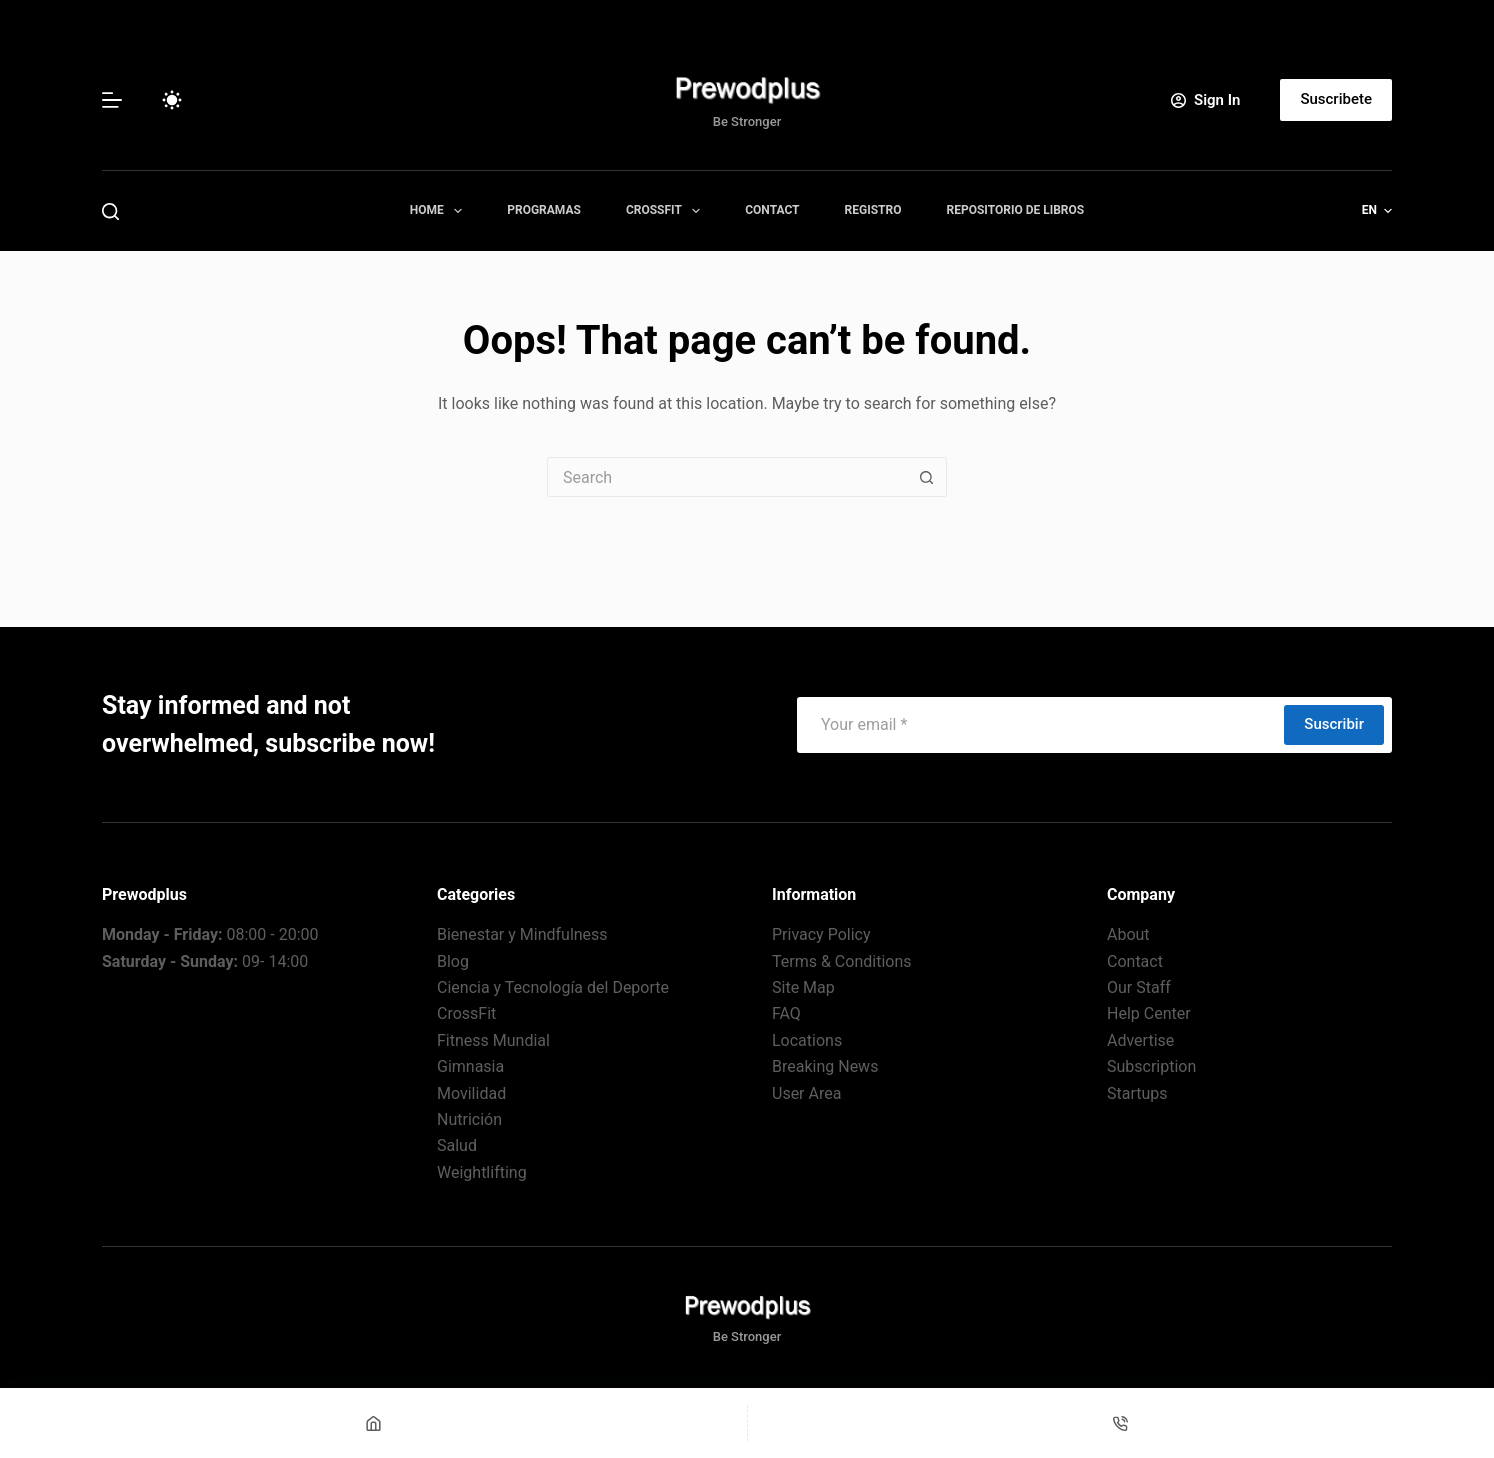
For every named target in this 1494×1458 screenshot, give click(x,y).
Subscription (1151, 1066)
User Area (806, 1093)
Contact (772, 210)
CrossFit (667, 211)
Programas (544, 210)
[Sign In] (1205, 100)
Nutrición (469, 1119)
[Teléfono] (1121, 1423)
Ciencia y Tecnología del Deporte (553, 987)
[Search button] (927, 477)
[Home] (373, 1423)
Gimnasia (470, 1066)
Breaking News (825, 1066)
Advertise (1140, 1040)
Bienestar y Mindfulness (522, 934)
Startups (1137, 1093)
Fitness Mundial (493, 1040)
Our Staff (1139, 987)
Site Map (803, 987)
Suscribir (1334, 724)
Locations (807, 1040)
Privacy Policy (821, 934)
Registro (873, 210)
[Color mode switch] (172, 100)
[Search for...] (727, 477)
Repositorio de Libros (1015, 210)
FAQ (786, 1013)
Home (440, 211)
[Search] (110, 211)
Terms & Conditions (842, 961)
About (1128, 934)
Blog (453, 961)
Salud (457, 1145)
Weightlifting (482, 1172)
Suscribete (1336, 99)
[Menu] (112, 100)
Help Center (1149, 1013)
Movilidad (471, 1093)
